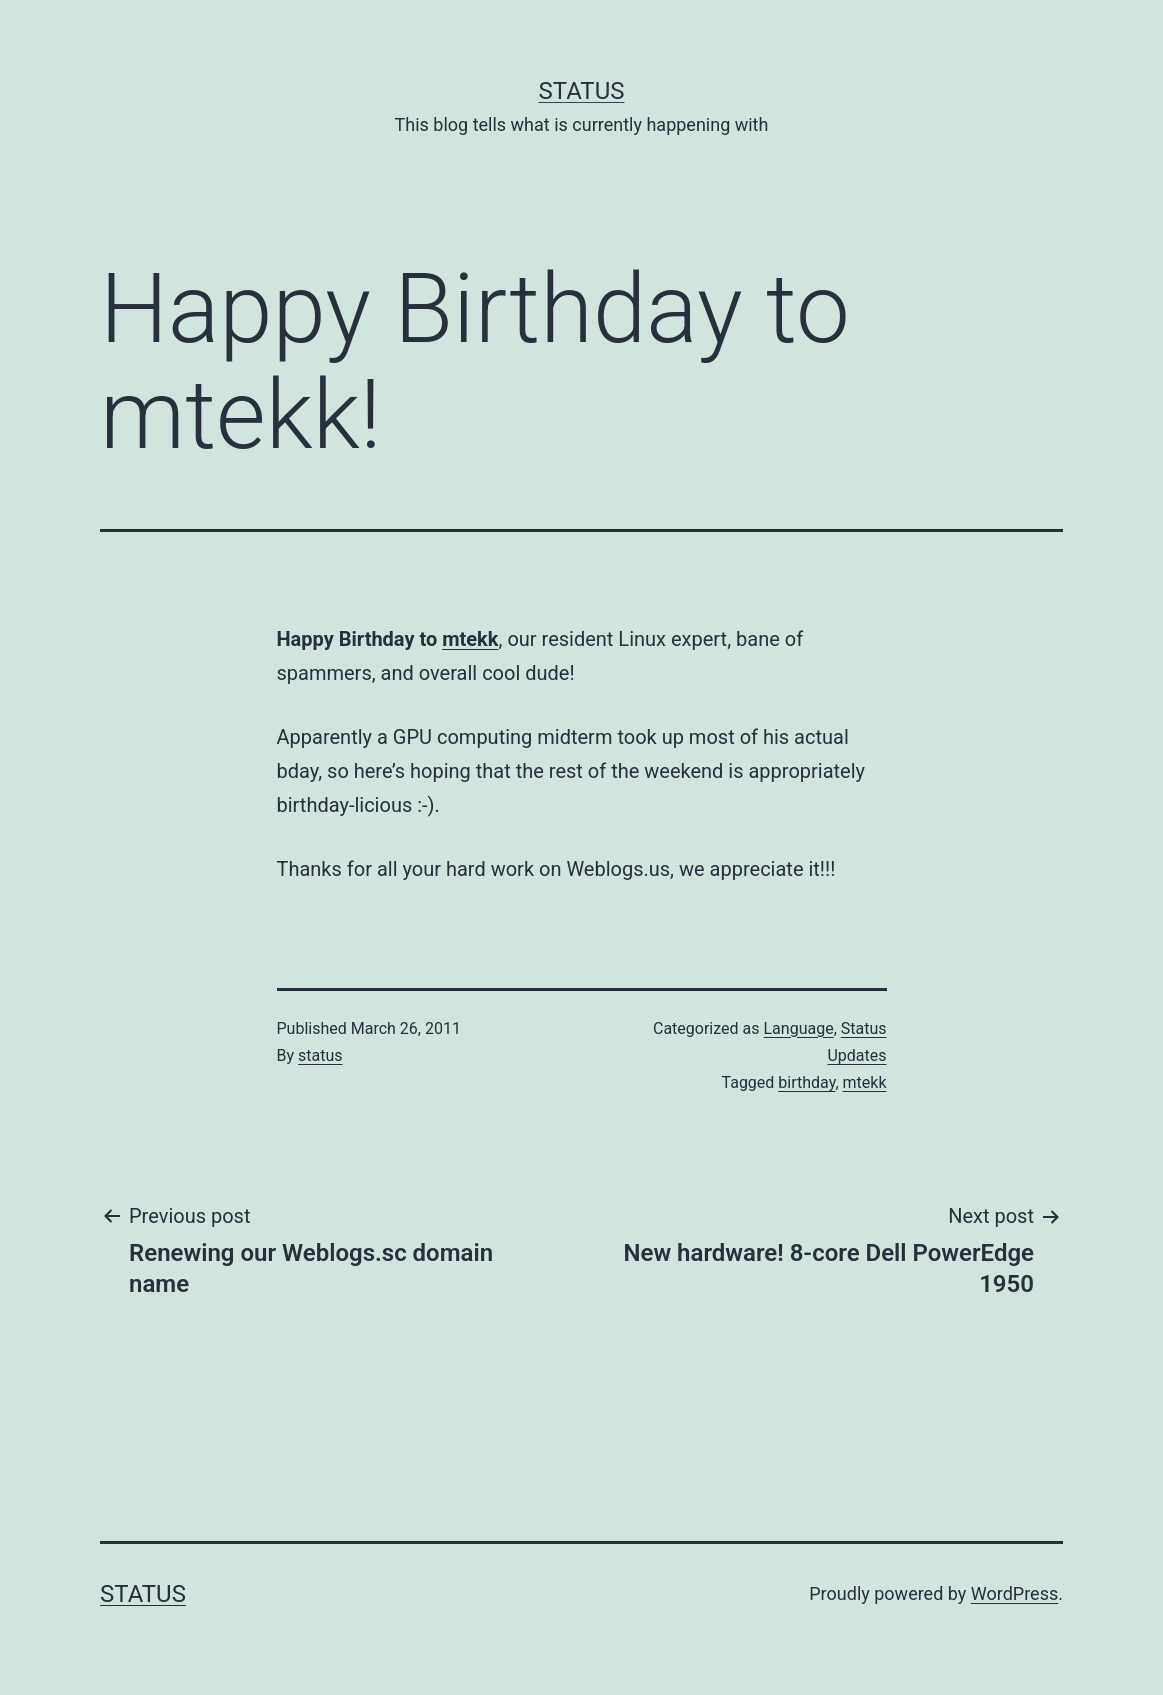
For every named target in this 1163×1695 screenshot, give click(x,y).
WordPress (1014, 1593)
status (320, 1055)
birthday (806, 1082)
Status (582, 91)
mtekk (470, 639)
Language (798, 1028)
